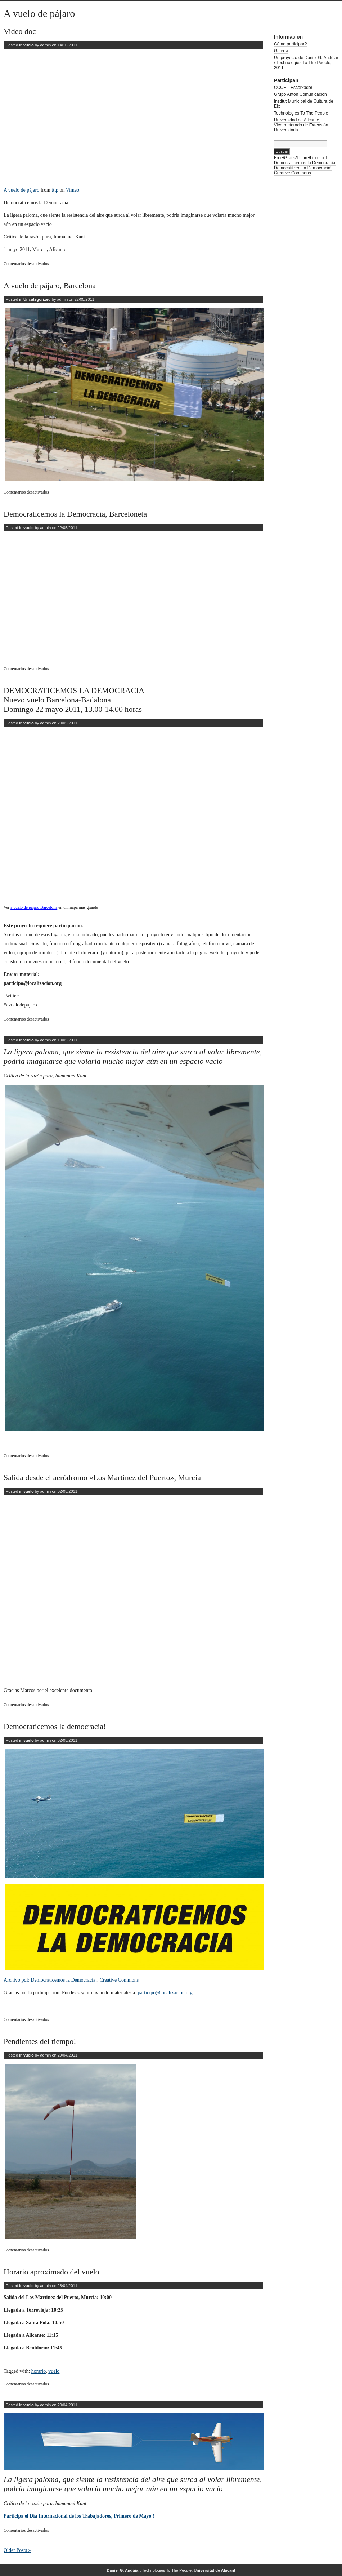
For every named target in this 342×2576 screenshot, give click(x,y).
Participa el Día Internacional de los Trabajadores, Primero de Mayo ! (79, 2516)
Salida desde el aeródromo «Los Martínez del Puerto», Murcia (102, 1477)
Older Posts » (17, 2550)
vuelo (28, 45)
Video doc (20, 31)
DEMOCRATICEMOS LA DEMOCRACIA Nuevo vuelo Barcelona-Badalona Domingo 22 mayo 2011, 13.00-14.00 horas (74, 700)
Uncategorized (37, 299)
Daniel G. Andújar (123, 2570)
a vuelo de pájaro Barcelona (33, 907)
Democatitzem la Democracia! (303, 167)
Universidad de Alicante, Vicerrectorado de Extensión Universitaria (301, 125)
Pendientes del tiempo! (40, 2041)
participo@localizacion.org (165, 1992)
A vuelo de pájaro (39, 13)
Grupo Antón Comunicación (300, 94)
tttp (54, 190)
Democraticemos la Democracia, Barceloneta (75, 513)
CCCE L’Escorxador (293, 87)
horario (38, 2371)
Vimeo (72, 190)
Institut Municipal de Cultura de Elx (303, 104)
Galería (281, 50)
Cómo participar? (290, 43)
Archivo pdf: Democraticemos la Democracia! (50, 1980)
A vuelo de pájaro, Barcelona (50, 285)
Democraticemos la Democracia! (305, 162)
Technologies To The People (301, 113)
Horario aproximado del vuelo (51, 2271)
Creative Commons (118, 1980)
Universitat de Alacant (214, 2570)
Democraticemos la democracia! (55, 1726)
